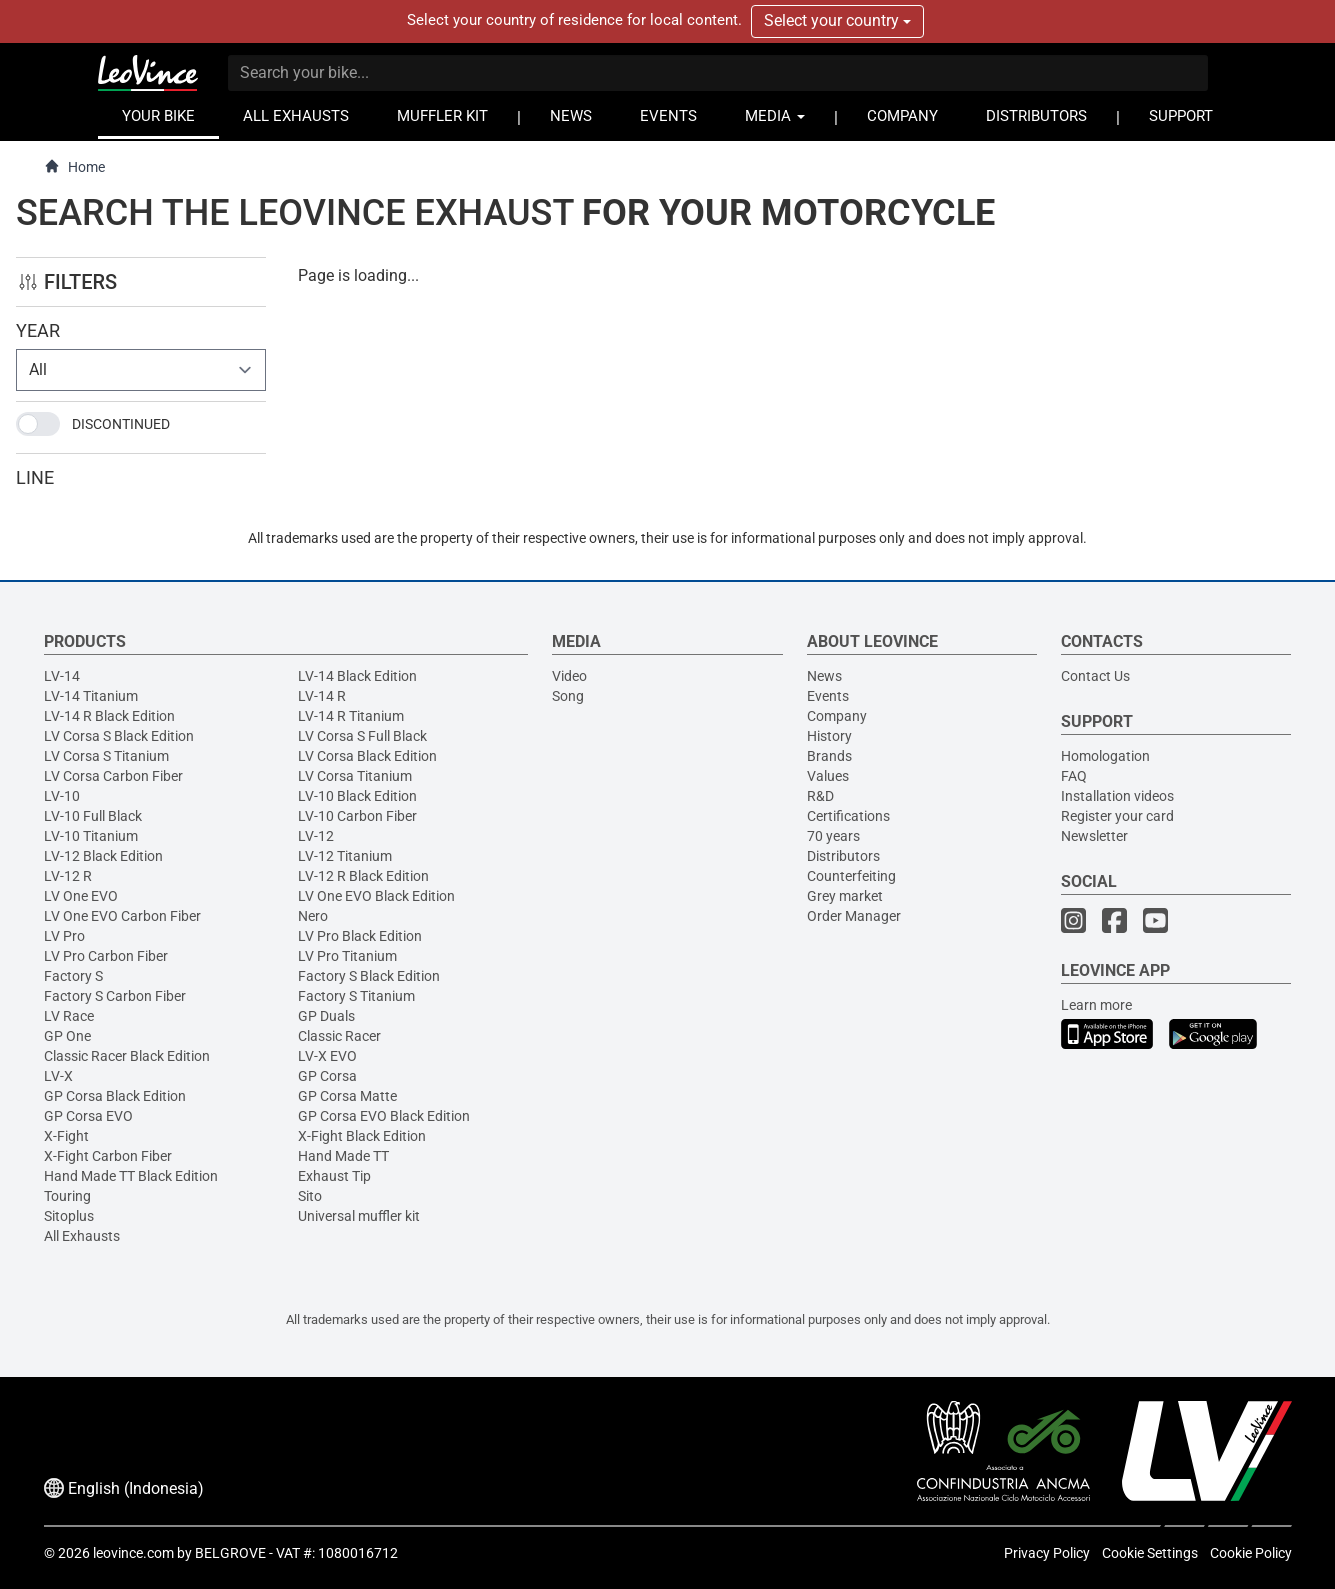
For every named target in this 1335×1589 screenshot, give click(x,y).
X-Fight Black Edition (362, 1136)
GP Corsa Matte (347, 1096)
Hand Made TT (343, 1156)
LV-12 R (68, 876)
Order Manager (854, 916)
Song (568, 696)
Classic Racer (339, 1036)
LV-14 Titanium (91, 696)
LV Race (69, 1016)
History (829, 736)
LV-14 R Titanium (351, 716)
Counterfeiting (851, 876)
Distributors (843, 856)
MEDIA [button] (775, 116)
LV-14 (62, 676)
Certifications (848, 816)
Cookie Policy (1251, 1553)
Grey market (845, 896)
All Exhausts (82, 1236)
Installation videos (1117, 796)
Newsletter (1094, 836)
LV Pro (64, 936)
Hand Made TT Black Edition (131, 1176)
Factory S (73, 976)
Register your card (1117, 816)
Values (828, 776)
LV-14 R (322, 696)
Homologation (1105, 756)
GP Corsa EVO (88, 1116)
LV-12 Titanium (345, 856)
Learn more (1096, 1005)
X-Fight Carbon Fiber (108, 1156)
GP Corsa (327, 1076)
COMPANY (902, 116)
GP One (67, 1036)
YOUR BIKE (158, 116)
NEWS (571, 116)
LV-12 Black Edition (103, 856)
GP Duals (326, 1016)
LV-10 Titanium (91, 836)
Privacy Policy (1047, 1553)
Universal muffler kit (359, 1216)
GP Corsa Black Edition (115, 1096)
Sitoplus (69, 1216)
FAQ (1074, 776)
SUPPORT (1181, 116)
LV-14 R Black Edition (109, 716)
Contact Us (1095, 676)
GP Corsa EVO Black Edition (384, 1116)
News (824, 676)
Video (569, 676)
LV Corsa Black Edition (367, 756)
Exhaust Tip (334, 1176)
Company (837, 716)
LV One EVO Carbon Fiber (122, 916)
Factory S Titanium (356, 996)
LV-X (58, 1076)
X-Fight (66, 1136)
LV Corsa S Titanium (106, 756)
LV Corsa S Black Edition (119, 736)
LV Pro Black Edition (360, 936)
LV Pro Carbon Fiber (106, 956)
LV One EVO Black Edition (376, 896)
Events (828, 696)
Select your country (837, 20)
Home (74, 166)
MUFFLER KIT (442, 116)
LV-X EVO (327, 1056)
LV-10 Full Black (93, 816)
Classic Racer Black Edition (127, 1056)
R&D (820, 796)
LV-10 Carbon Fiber (357, 816)
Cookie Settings (1150, 1553)
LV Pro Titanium (347, 956)
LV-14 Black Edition (357, 676)
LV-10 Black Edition (357, 796)
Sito (310, 1196)
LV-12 (316, 836)
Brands (829, 756)
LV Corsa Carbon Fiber (113, 776)
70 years (833, 836)
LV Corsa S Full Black (362, 736)
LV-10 (62, 796)
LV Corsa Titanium (355, 776)
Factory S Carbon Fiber (115, 996)
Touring (67, 1196)
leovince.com (133, 1553)
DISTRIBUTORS (1036, 116)
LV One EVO (81, 896)
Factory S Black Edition (369, 976)
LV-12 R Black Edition (363, 876)
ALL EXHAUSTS (296, 116)
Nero (313, 916)
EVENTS (668, 116)
